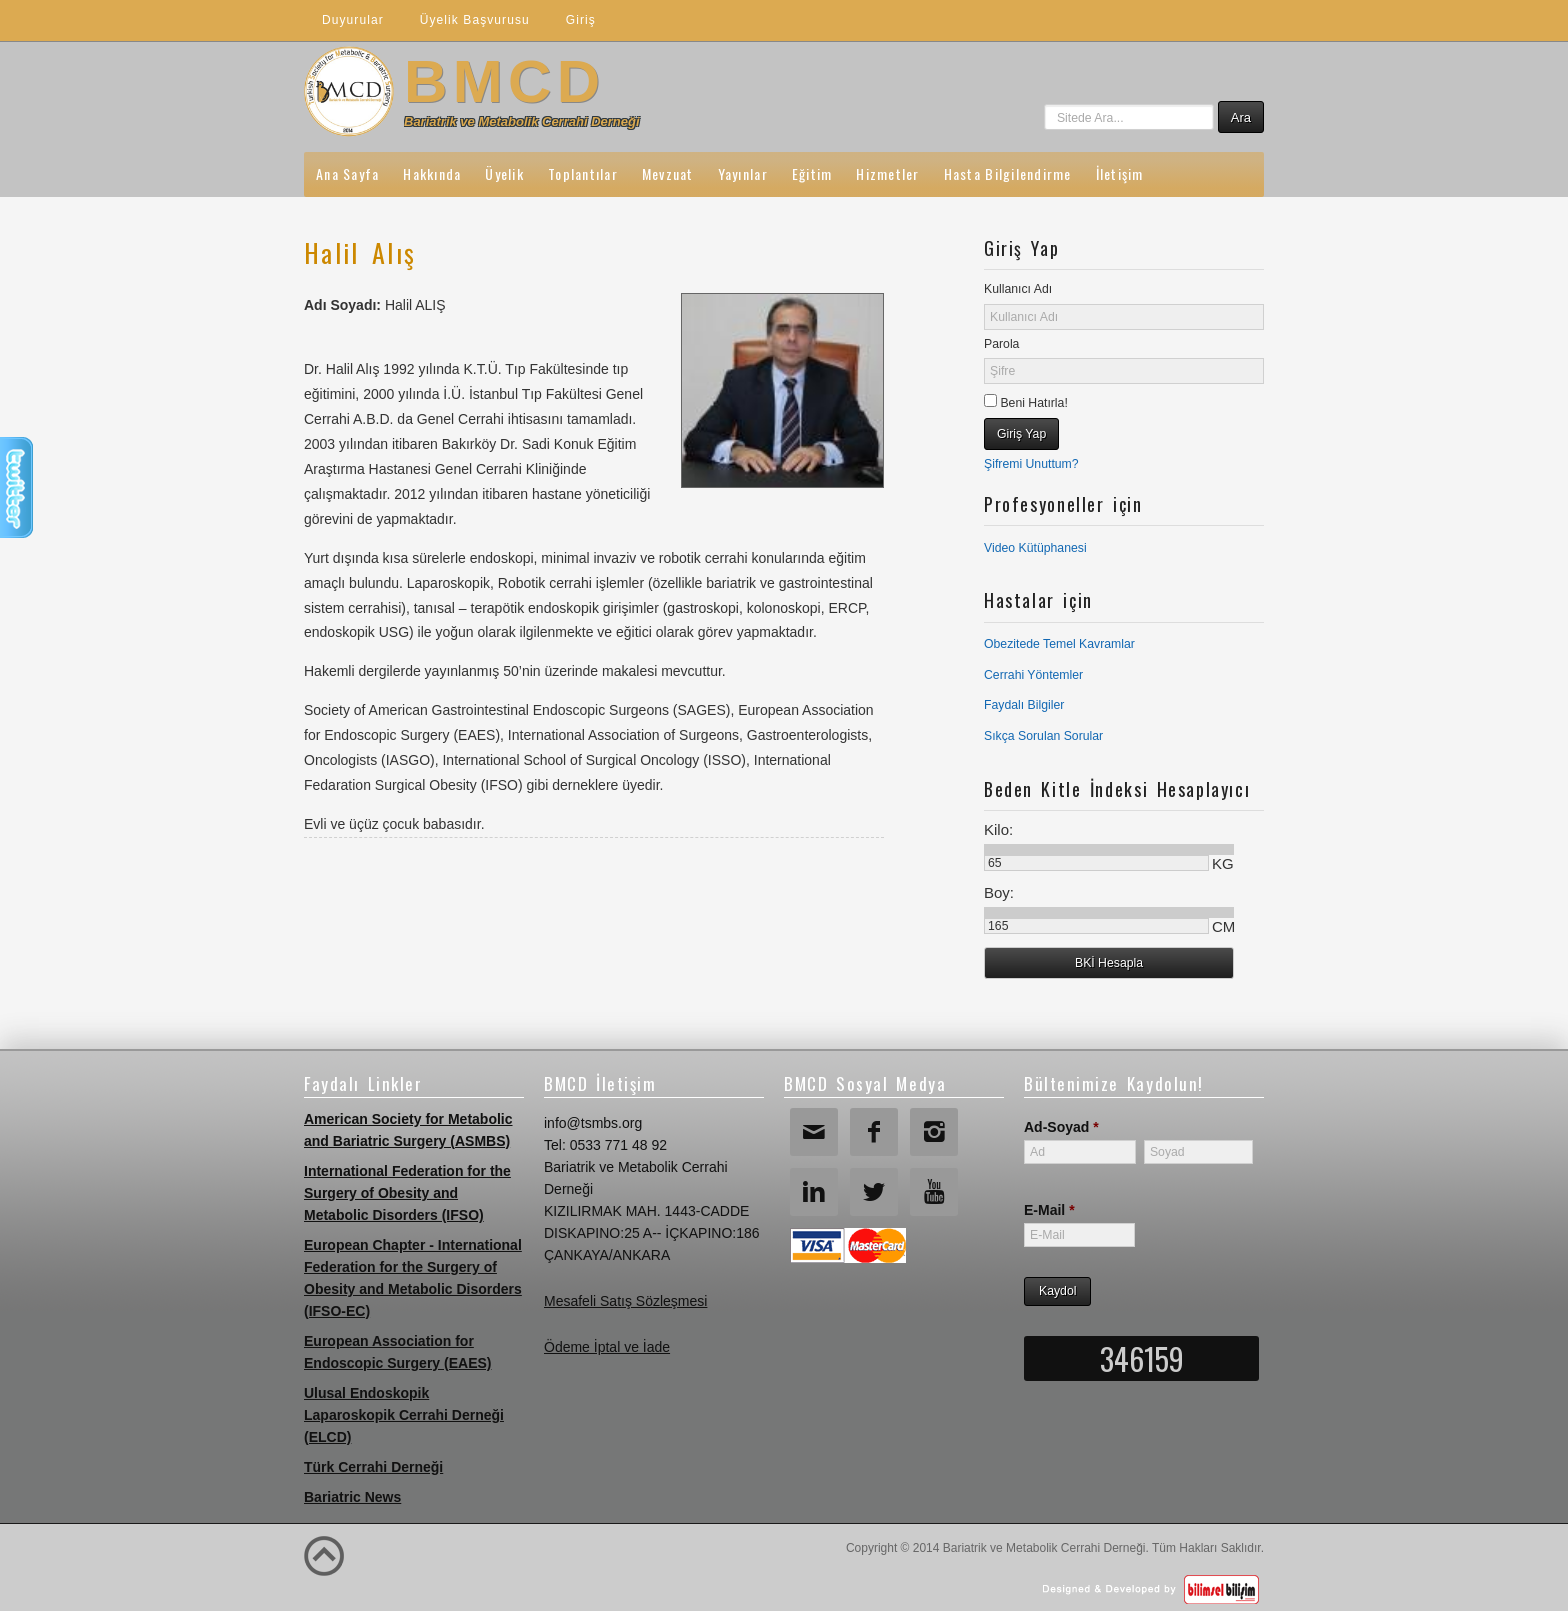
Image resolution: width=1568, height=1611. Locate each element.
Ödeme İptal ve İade (607, 1347)
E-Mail (1049, 1210)
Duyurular (353, 20)
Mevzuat (668, 173)
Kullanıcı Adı (1018, 289)
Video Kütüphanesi (1035, 548)
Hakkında (432, 173)
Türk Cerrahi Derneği (373, 1467)
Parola (1001, 344)
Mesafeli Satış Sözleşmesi (625, 1301)
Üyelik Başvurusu (475, 20)
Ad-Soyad (1061, 1127)
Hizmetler (887, 173)
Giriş (581, 20)
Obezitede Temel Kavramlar (1059, 644)
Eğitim (812, 173)
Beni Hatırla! (1032, 403)
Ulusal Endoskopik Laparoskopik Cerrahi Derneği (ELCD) (404, 1415)
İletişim (1120, 173)
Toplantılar (583, 173)
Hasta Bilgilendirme (1008, 173)
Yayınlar (743, 173)
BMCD (505, 81)
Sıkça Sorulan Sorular (1043, 736)
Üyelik (504, 173)
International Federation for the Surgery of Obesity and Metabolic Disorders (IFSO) (407, 1193)
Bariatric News (352, 1497)
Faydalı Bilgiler (1024, 705)
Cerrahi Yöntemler (1033, 675)
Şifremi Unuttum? (1031, 464)
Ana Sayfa (347, 173)
